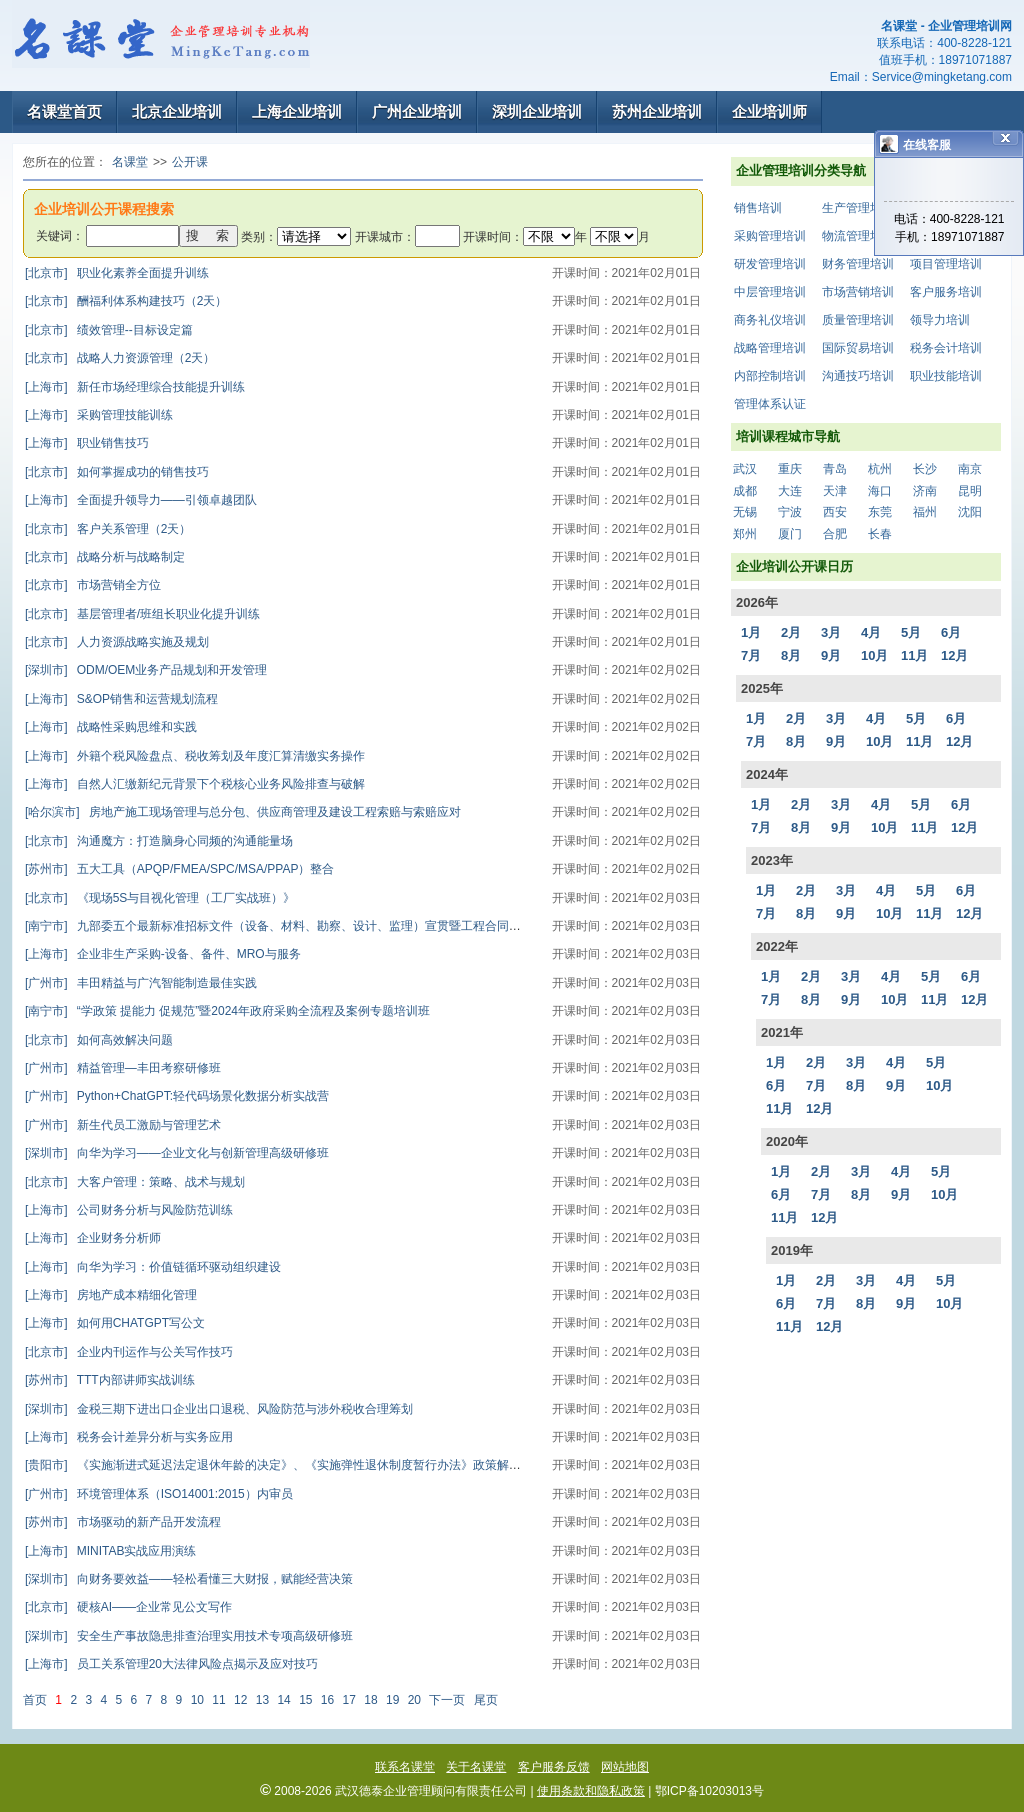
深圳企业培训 (537, 111)
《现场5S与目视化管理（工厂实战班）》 (160, 898)
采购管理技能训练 (99, 415)
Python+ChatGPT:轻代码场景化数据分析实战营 (177, 1096)
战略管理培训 (770, 348)
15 (305, 1700)
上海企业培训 (297, 111)
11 (218, 1700)
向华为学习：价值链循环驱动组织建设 (153, 1267)
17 (349, 1700)
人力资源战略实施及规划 (117, 642)
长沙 (925, 469)
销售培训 (758, 208)
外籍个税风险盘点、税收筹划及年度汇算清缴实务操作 (195, 756)
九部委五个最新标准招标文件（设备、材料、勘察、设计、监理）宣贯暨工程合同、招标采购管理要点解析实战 (345, 926)
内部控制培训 (770, 376)
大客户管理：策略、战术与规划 (135, 1182)
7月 (751, 655)
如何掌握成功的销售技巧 (117, 472)
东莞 (880, 512)
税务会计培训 (946, 348)
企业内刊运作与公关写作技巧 (129, 1352)
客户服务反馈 (554, 1767)
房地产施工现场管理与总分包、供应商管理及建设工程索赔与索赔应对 (243, 812)
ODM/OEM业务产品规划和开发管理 (146, 670)
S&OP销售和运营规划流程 (121, 699)
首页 (35, 1700)
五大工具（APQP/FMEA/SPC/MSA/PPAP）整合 (180, 869)
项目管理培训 (946, 264)
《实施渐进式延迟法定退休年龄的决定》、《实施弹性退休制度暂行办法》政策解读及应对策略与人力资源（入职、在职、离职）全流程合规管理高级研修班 (465, 1465)
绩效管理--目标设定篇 (109, 330)
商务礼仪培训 (770, 320)
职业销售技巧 (87, 443)
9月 (831, 655)
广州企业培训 (417, 111)
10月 (874, 655)
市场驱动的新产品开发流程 (123, 1522)
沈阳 (970, 512)
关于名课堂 (476, 1767)
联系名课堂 (405, 1767)
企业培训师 (769, 111)
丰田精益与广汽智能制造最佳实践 (141, 983)
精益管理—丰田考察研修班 (123, 1068)
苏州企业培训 (657, 111)
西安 (835, 512)
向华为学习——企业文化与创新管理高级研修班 (177, 1153)
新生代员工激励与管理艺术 (123, 1125)
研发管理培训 (770, 264)
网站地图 (625, 1767)
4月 (871, 632)
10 (197, 1700)
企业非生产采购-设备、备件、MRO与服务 (163, 954)
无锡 (745, 512)
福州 (925, 512)
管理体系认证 (770, 404)
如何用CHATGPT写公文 (115, 1323)
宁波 (790, 512)
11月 (914, 655)
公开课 (190, 162)
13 (262, 1700)
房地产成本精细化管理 (111, 1295)
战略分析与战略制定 (105, 557)
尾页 (486, 1700)
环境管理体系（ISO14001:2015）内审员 (159, 1494)
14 (283, 1700)
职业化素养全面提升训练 (117, 273)
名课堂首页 (64, 111)
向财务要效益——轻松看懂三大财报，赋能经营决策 (189, 1579)
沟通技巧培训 (858, 376)
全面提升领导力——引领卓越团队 (141, 500)
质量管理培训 (858, 320)
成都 (745, 491)
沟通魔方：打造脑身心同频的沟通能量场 (159, 841)
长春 (880, 534)
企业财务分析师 (93, 1238)
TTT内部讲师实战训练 (110, 1380)
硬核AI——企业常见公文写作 (128, 1607)
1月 (751, 632)
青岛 (835, 469)
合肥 (835, 534)
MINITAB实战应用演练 (110, 1551)
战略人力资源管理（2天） (120, 358)
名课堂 (130, 162)
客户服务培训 (946, 292)
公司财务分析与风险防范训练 (129, 1210)
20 (414, 1700)
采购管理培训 (770, 236)
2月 (791, 632)
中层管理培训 (770, 292)
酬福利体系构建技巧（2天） (126, 301)
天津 (835, 491)
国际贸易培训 (858, 348)
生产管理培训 (858, 208)
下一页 (447, 1700)
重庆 (790, 469)
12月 (954, 655)
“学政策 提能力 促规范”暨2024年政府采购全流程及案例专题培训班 (227, 1011)
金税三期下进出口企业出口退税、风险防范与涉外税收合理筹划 (219, 1409)
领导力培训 (940, 320)
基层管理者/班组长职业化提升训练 (142, 614)
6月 (951, 632)
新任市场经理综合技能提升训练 (135, 387)
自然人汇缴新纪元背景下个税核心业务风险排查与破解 (195, 784)
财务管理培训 (858, 264)
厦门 (790, 534)
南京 (970, 469)
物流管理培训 (858, 236)
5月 (911, 632)
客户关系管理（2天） (108, 529)
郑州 (745, 534)
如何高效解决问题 (99, 1040)
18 (370, 1700)
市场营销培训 (858, 292)
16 (327, 1700)
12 (240, 1700)
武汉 (745, 469)
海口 (880, 491)
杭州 (880, 469)
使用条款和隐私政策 (591, 1791)
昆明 (970, 491)
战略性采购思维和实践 (111, 727)
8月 (791, 655)
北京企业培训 (177, 111)
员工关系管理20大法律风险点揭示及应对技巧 (171, 1664)
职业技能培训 (946, 376)
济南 (925, 491)
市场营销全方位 (93, 585)
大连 (790, 491)
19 (392, 1700)
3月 (831, 632)
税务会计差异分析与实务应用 (129, 1437)
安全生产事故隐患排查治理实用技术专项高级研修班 (189, 1636)
